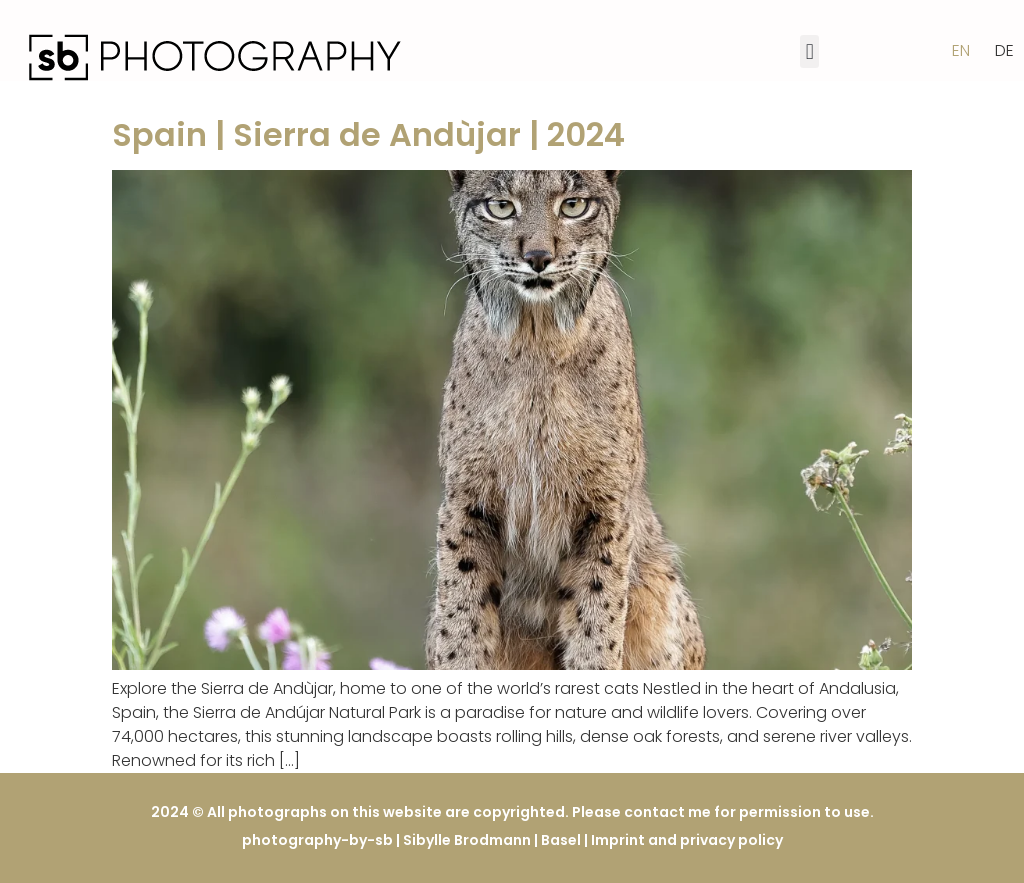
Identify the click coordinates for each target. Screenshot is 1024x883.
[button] (809, 51)
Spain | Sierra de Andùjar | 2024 (368, 134)
